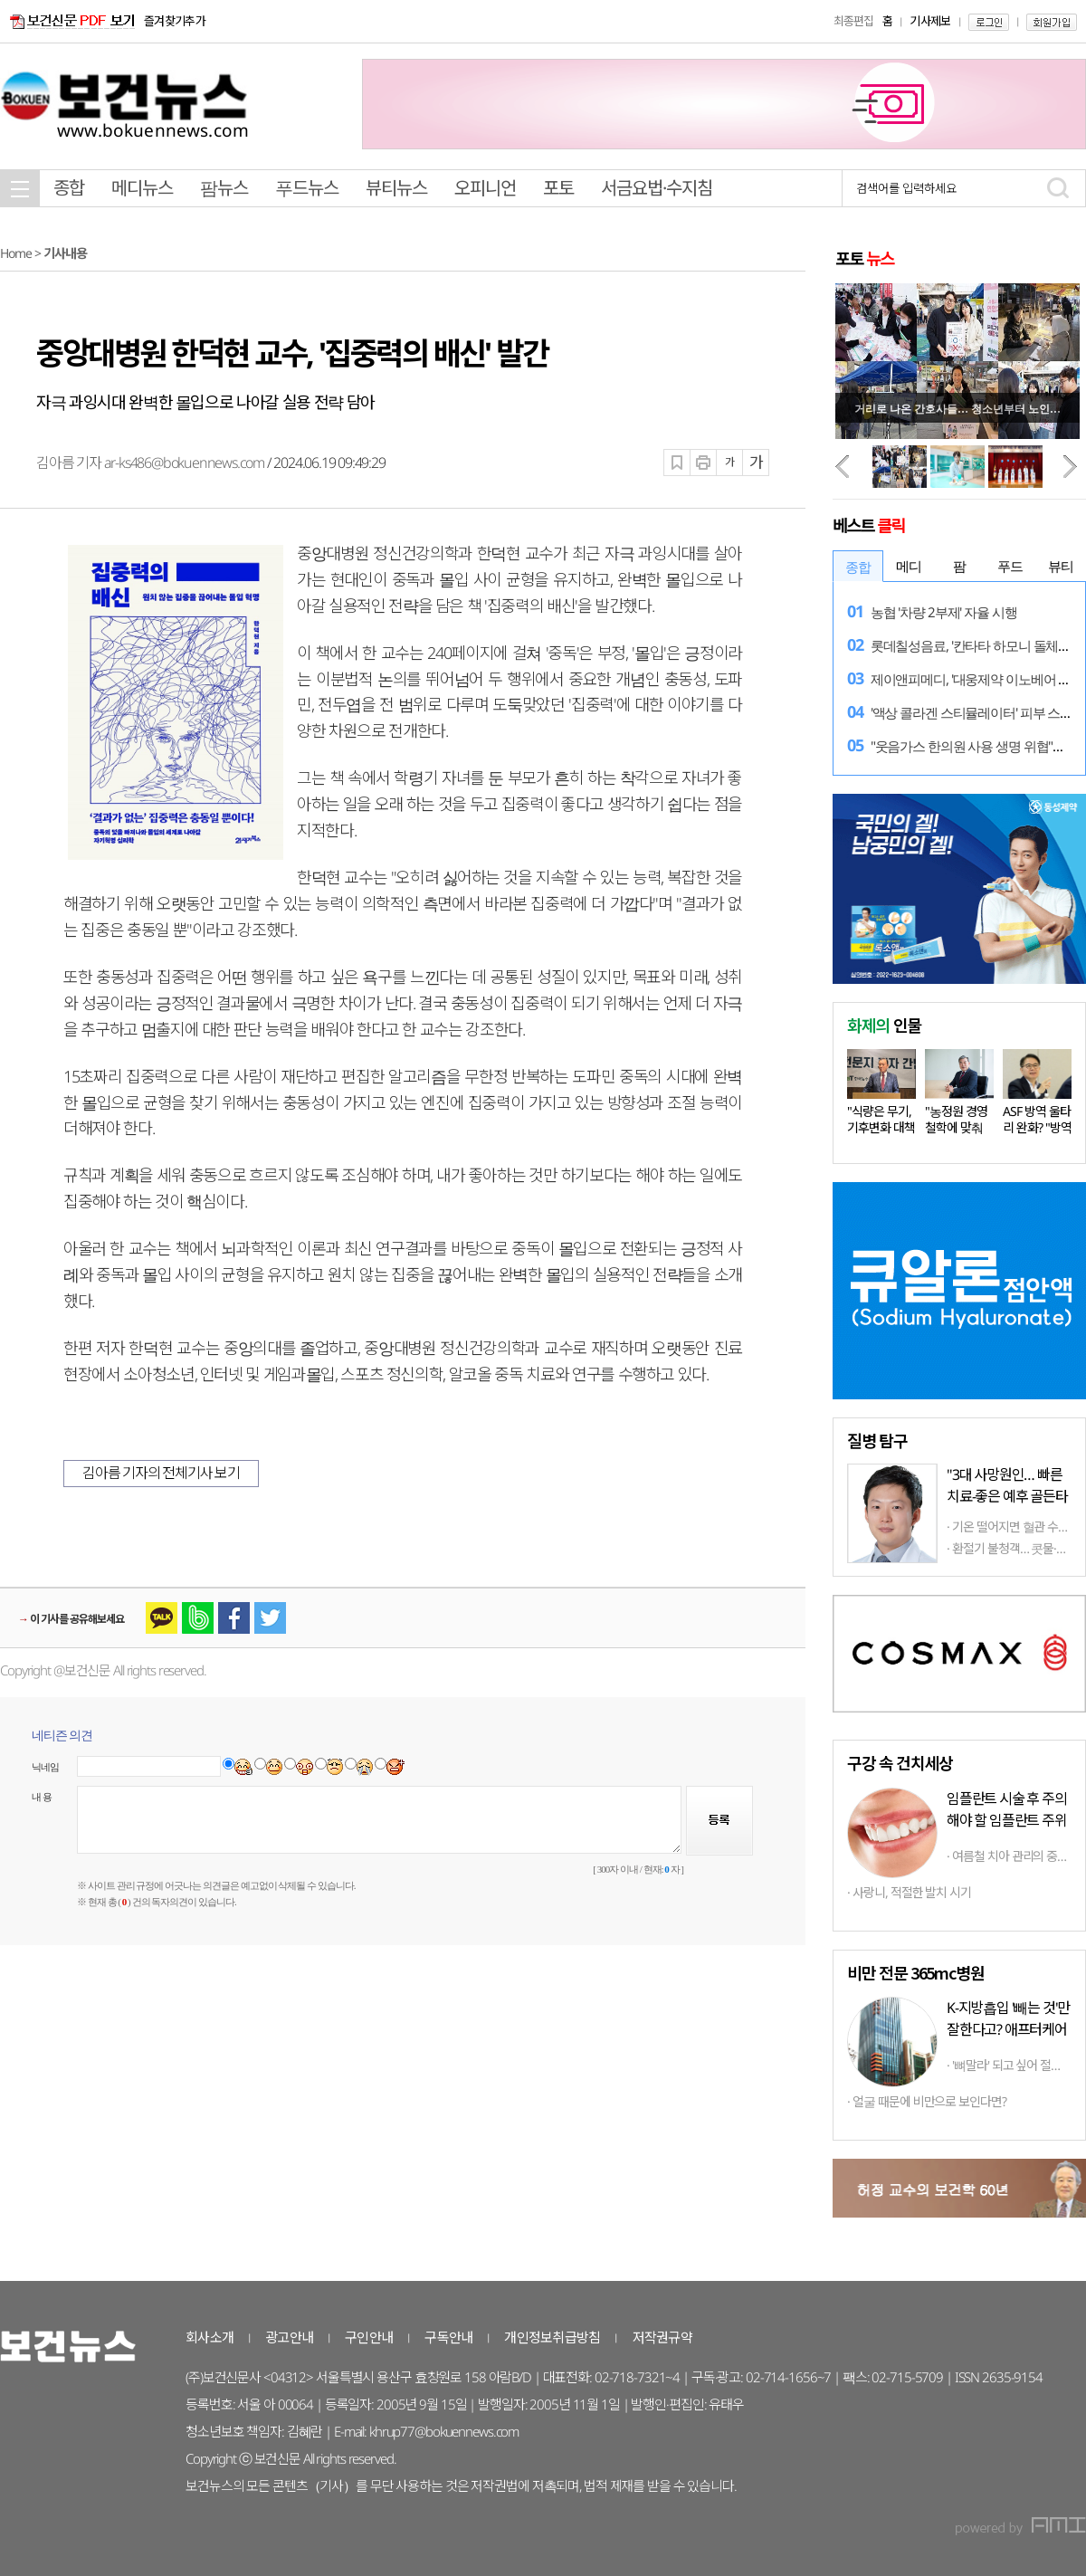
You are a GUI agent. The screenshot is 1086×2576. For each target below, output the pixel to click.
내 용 (42, 1796)
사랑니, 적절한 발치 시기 (912, 1892)
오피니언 (485, 188)
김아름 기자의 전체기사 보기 (161, 1473)
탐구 (877, 1440)
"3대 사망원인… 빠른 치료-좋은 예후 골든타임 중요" (1007, 1496)
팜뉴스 (224, 188)
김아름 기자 (70, 462)
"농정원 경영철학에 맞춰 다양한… (956, 1127)
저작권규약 (662, 2337)
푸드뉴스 (306, 188)
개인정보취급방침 (552, 2337)
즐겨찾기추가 (174, 21)
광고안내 (289, 2337)
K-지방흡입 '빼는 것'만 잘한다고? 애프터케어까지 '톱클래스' (1008, 2029)
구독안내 (448, 2337)
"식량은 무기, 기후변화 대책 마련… (881, 1127)
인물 (884, 1024)
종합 (68, 188)
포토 (558, 188)
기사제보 (930, 21)
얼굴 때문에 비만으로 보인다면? (929, 2101)
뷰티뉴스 (396, 188)
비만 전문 (915, 1972)
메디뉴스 (142, 188)
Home (16, 253)
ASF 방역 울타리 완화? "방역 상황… (1037, 1127)
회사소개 (209, 2337)
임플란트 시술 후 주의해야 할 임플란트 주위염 (1007, 1820)
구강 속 (900, 1762)
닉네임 (46, 1766)
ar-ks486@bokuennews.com (184, 462)
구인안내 (369, 2337)
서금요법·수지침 (656, 188)
